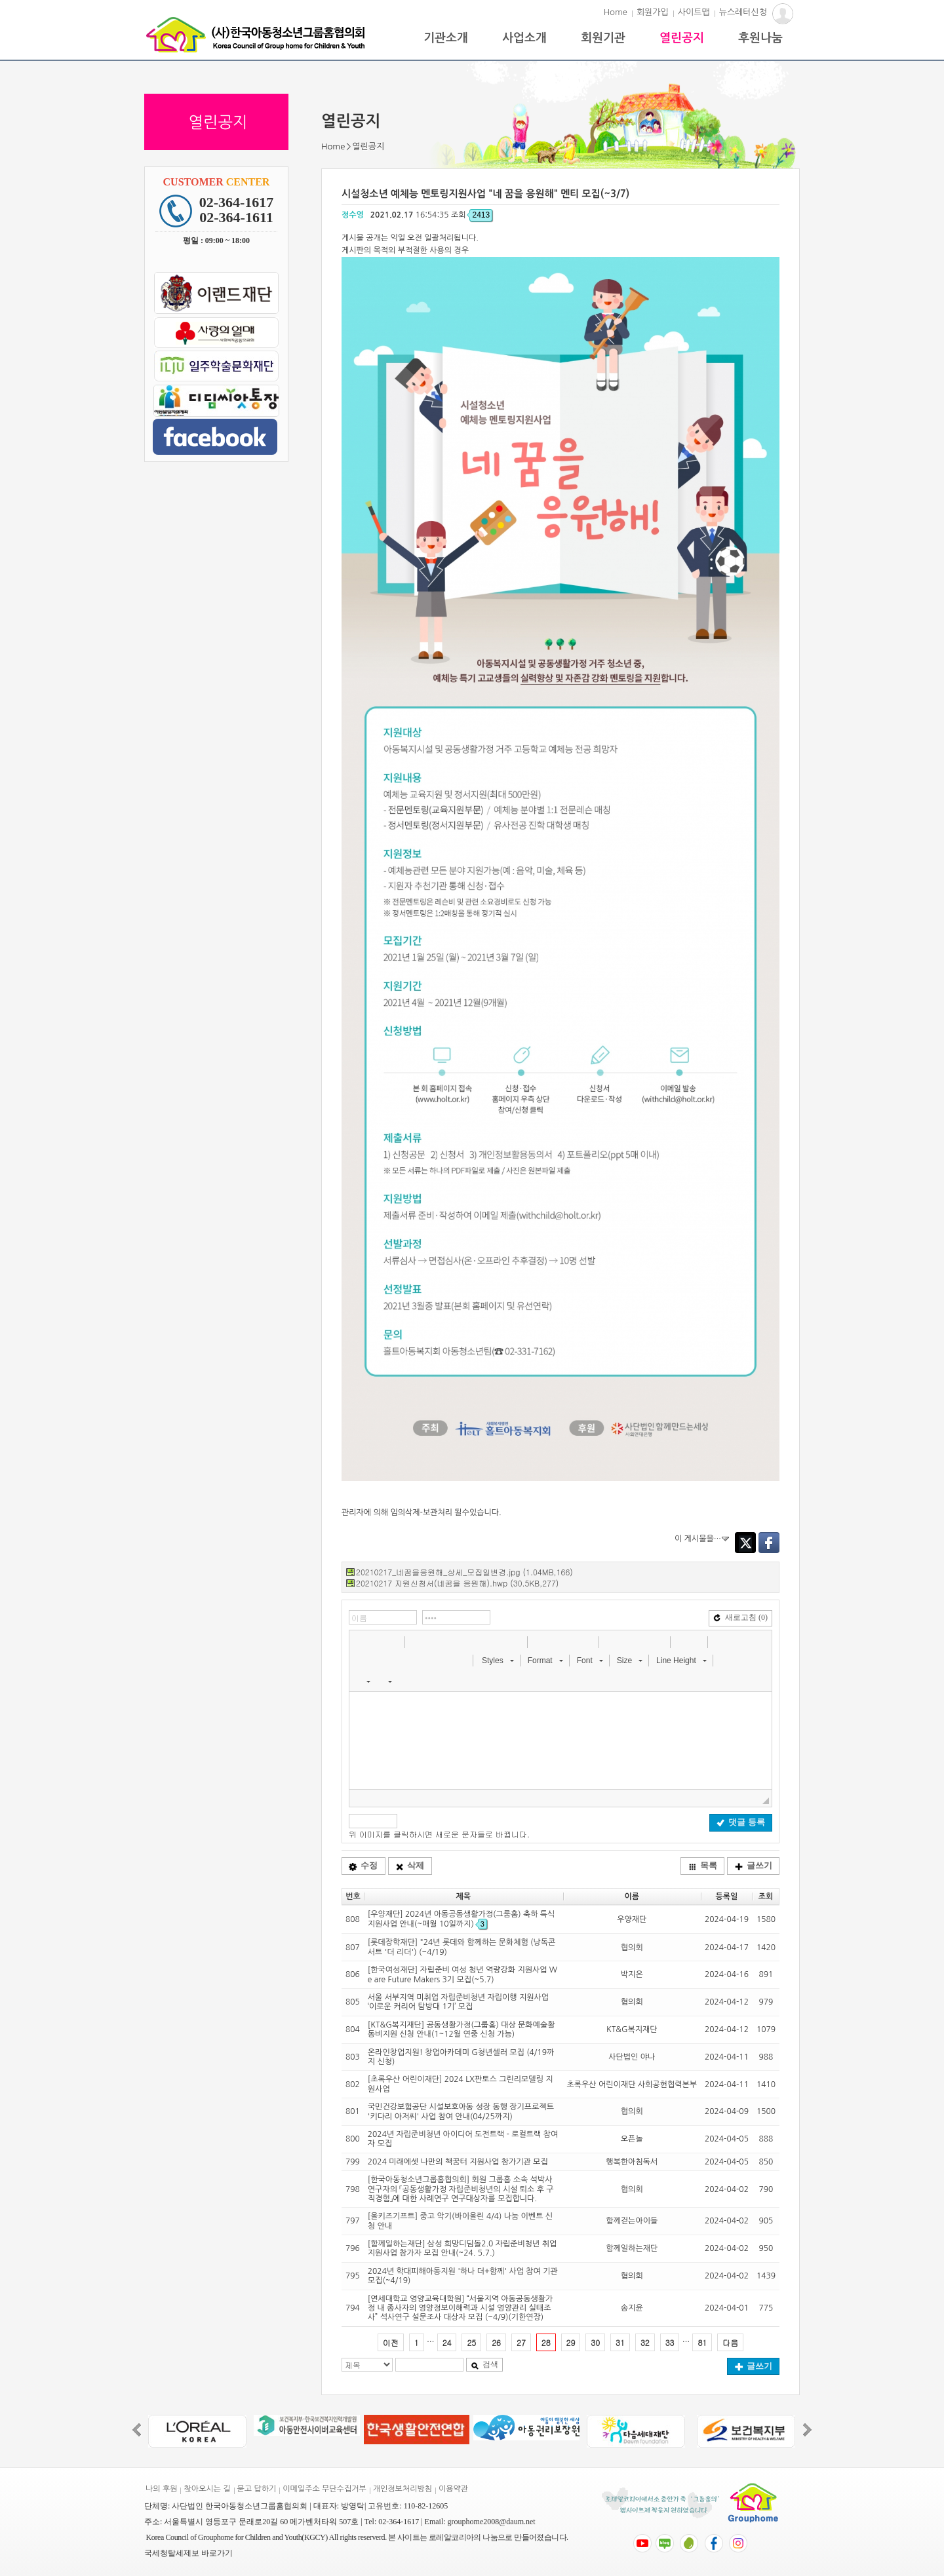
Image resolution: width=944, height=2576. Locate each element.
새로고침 (740, 1617)
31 (620, 2342)
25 (471, 2342)
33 (670, 2342)
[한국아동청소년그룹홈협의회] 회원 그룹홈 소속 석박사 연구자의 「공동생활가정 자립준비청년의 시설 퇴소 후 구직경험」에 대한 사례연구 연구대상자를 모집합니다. (461, 2189)
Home (615, 12)
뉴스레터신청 (743, 12)
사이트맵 (694, 12)
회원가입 (653, 12)
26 (496, 2342)
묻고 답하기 (257, 2489)
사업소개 (524, 38)
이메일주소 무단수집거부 (324, 2489)
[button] (360, 1641)
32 (645, 2342)
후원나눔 (760, 38)
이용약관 (453, 2489)
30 (595, 2342)
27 (521, 2342)
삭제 (409, 1865)
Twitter (745, 1542)
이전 (391, 2342)
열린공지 (681, 38)
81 (702, 2342)
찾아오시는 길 (207, 2489)
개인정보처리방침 (402, 2489)
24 (447, 2342)
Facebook (768, 1542)
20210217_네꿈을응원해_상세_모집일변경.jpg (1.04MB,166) (464, 1571)
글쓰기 (753, 1865)
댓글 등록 (740, 1822)
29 (571, 2342)
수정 (363, 1865)
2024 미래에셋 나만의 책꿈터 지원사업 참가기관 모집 (458, 2162)
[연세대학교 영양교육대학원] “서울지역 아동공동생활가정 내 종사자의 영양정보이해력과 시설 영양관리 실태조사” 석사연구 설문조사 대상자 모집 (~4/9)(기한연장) (460, 2308)
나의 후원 (161, 2489)
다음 (730, 2342)
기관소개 (445, 38)
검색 (484, 2364)
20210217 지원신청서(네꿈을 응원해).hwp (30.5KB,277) (457, 1582)
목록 (702, 1865)
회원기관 (603, 38)
